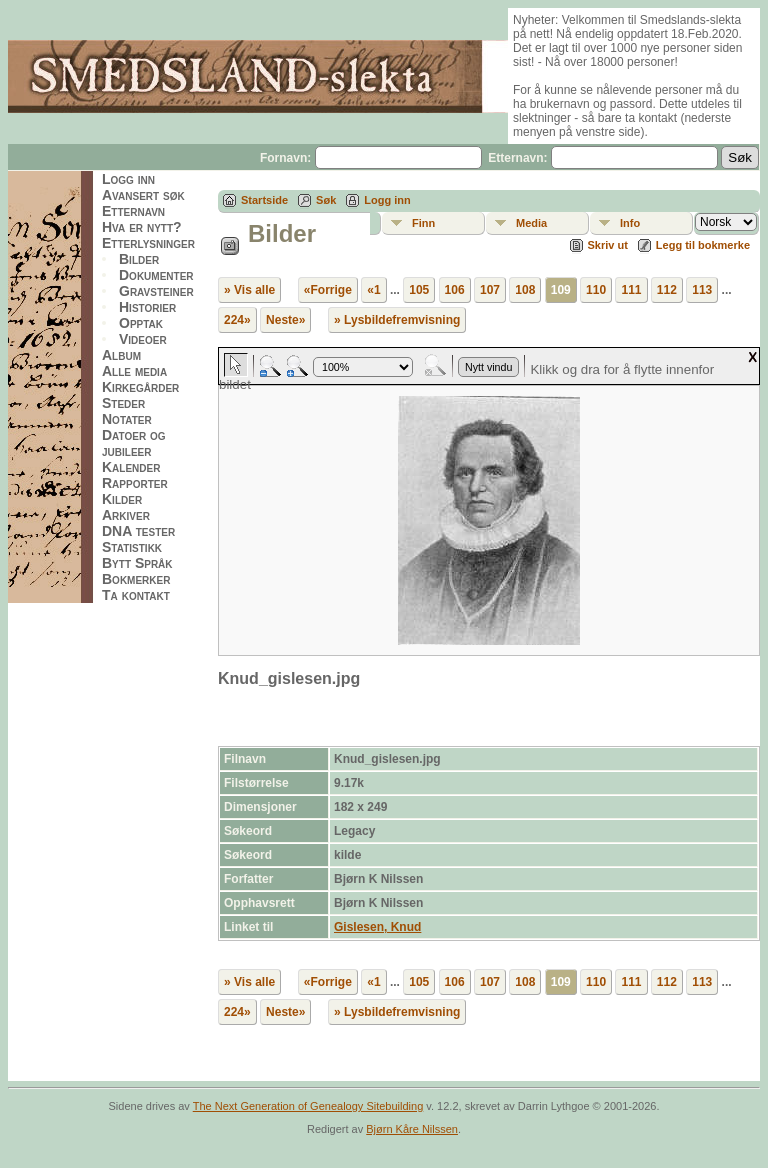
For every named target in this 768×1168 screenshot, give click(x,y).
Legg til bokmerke (703, 245)
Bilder (139, 259)
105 (419, 290)
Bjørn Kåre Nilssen (412, 1129)
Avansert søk (143, 195)
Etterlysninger (148, 243)
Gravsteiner (156, 291)
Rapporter (135, 483)
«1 (373, 290)
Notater (127, 419)
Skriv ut (608, 245)
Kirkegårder (140, 387)
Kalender (131, 467)
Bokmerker (136, 579)
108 (525, 290)
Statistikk (132, 547)
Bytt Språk (137, 563)
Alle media (134, 371)
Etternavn (133, 211)
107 (490, 290)
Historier (147, 307)
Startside (264, 200)
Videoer (143, 339)
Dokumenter (156, 275)
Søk (326, 200)
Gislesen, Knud (377, 927)
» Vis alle (249, 290)
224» (237, 320)
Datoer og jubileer (134, 443)
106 (455, 290)
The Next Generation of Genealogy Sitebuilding (308, 1106)
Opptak (141, 323)
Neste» (285, 320)
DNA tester (138, 531)
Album (121, 355)
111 (631, 290)
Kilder (122, 499)
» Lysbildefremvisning (397, 320)
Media (531, 223)
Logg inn (128, 179)
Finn (423, 223)
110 (596, 290)
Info (630, 223)
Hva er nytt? (142, 227)
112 (667, 290)
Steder (123, 403)
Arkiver (126, 515)
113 (702, 290)
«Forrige (328, 290)
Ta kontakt (136, 595)
